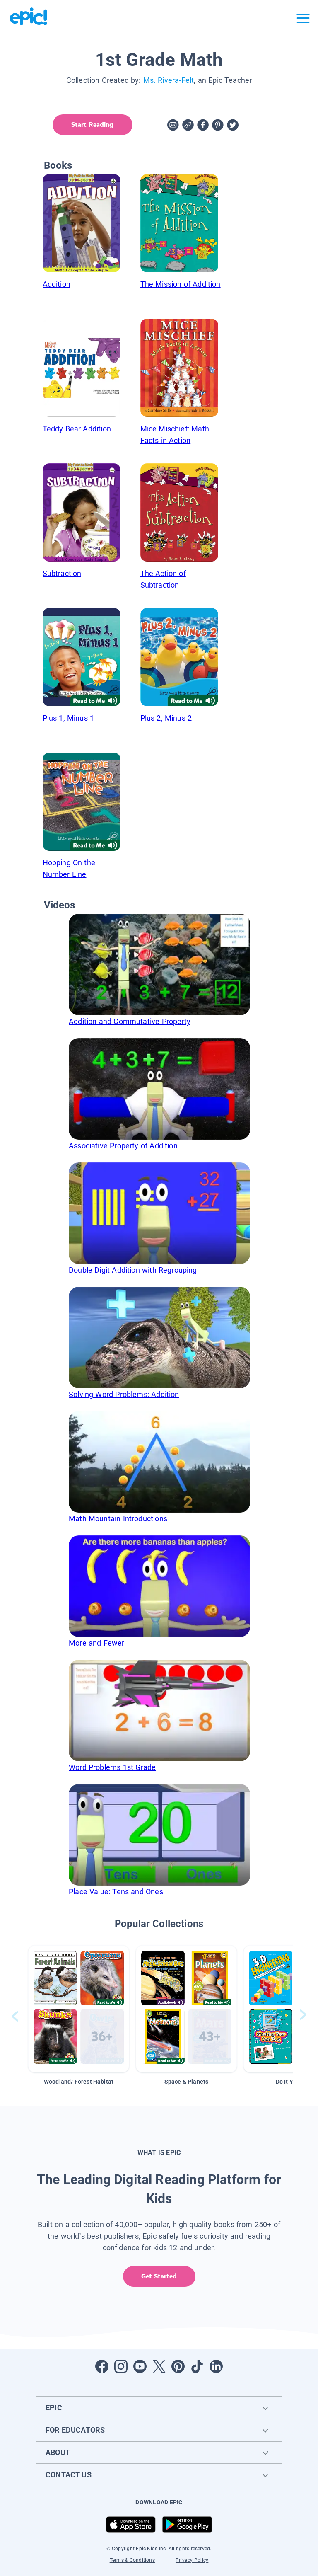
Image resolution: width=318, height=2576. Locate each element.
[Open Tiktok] (197, 2366)
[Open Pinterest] (178, 2366)
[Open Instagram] (121, 2366)
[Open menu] (303, 18)
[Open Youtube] (140, 2366)
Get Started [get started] (158, 2276)
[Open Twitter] (159, 2366)
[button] (78, 2008)
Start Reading (92, 124)
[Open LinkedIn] (216, 2366)
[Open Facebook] (101, 2366)
